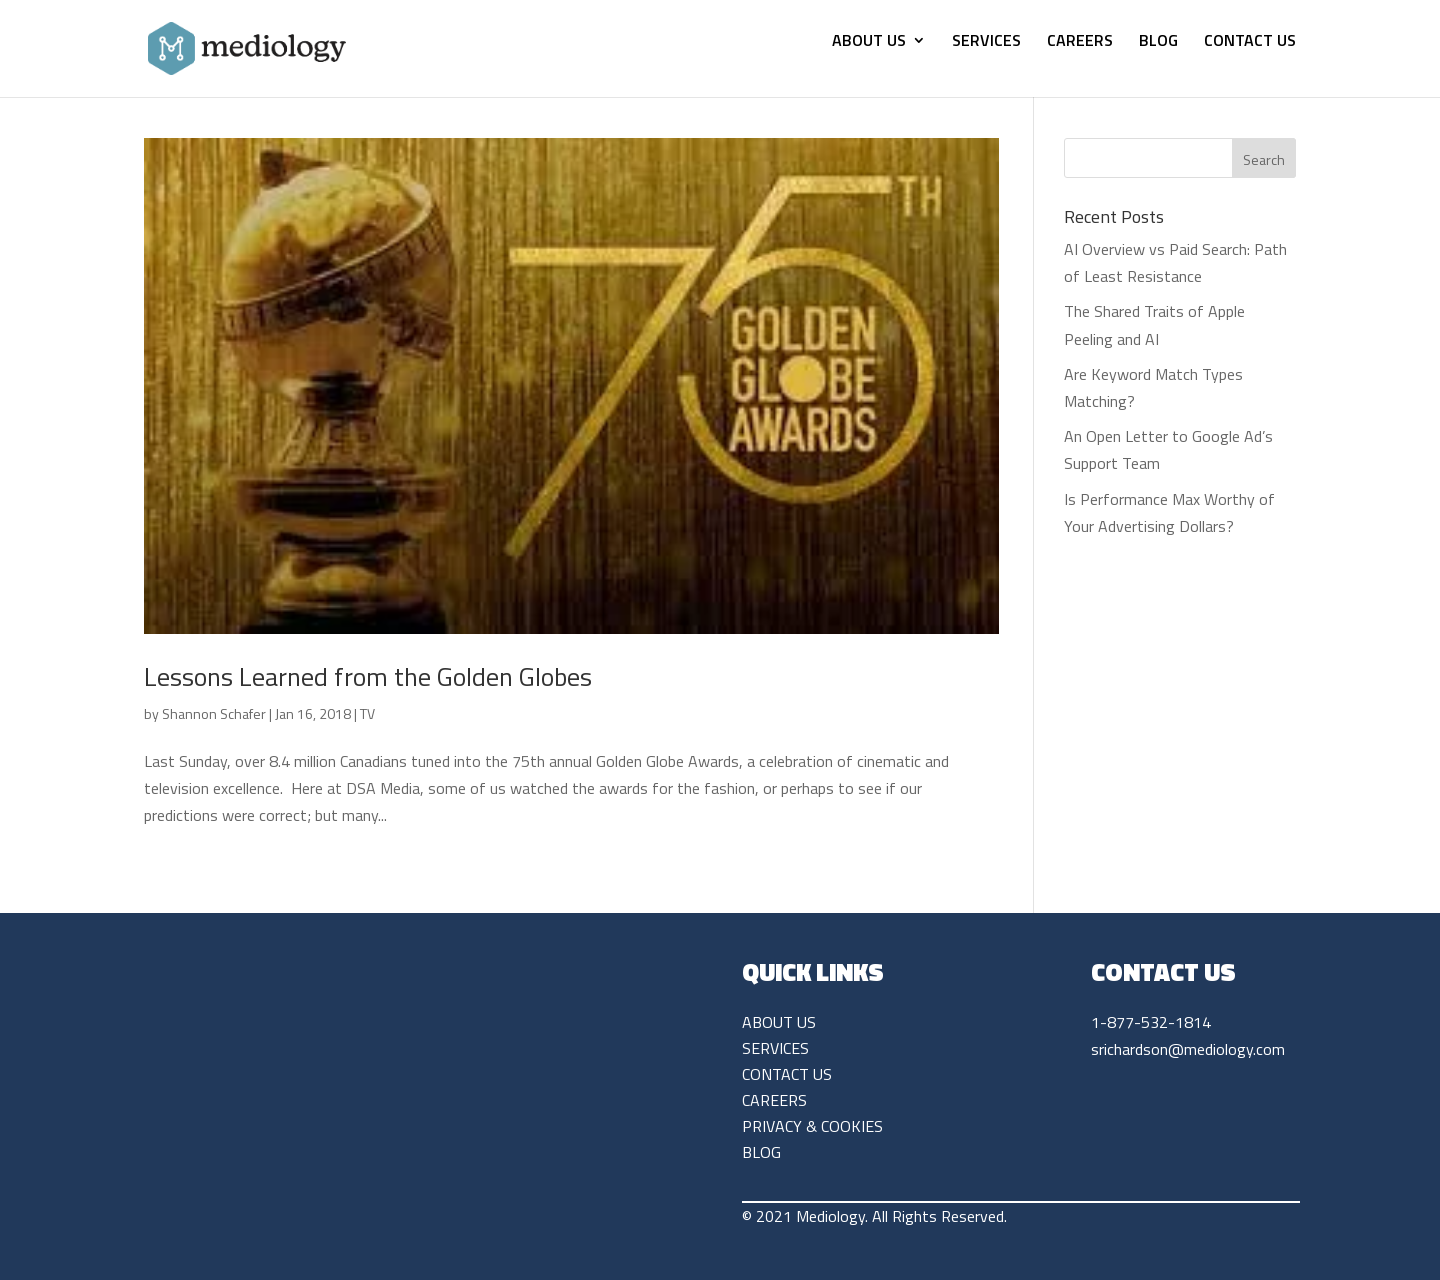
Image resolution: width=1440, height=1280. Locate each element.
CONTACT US (1250, 42)
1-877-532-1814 (1151, 1022)
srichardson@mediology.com (1188, 1049)
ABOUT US (869, 42)
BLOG (1158, 42)
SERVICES (986, 42)
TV (367, 713)
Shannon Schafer (214, 713)
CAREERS (1080, 42)
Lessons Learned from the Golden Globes (368, 676)
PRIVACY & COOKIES (812, 1126)
